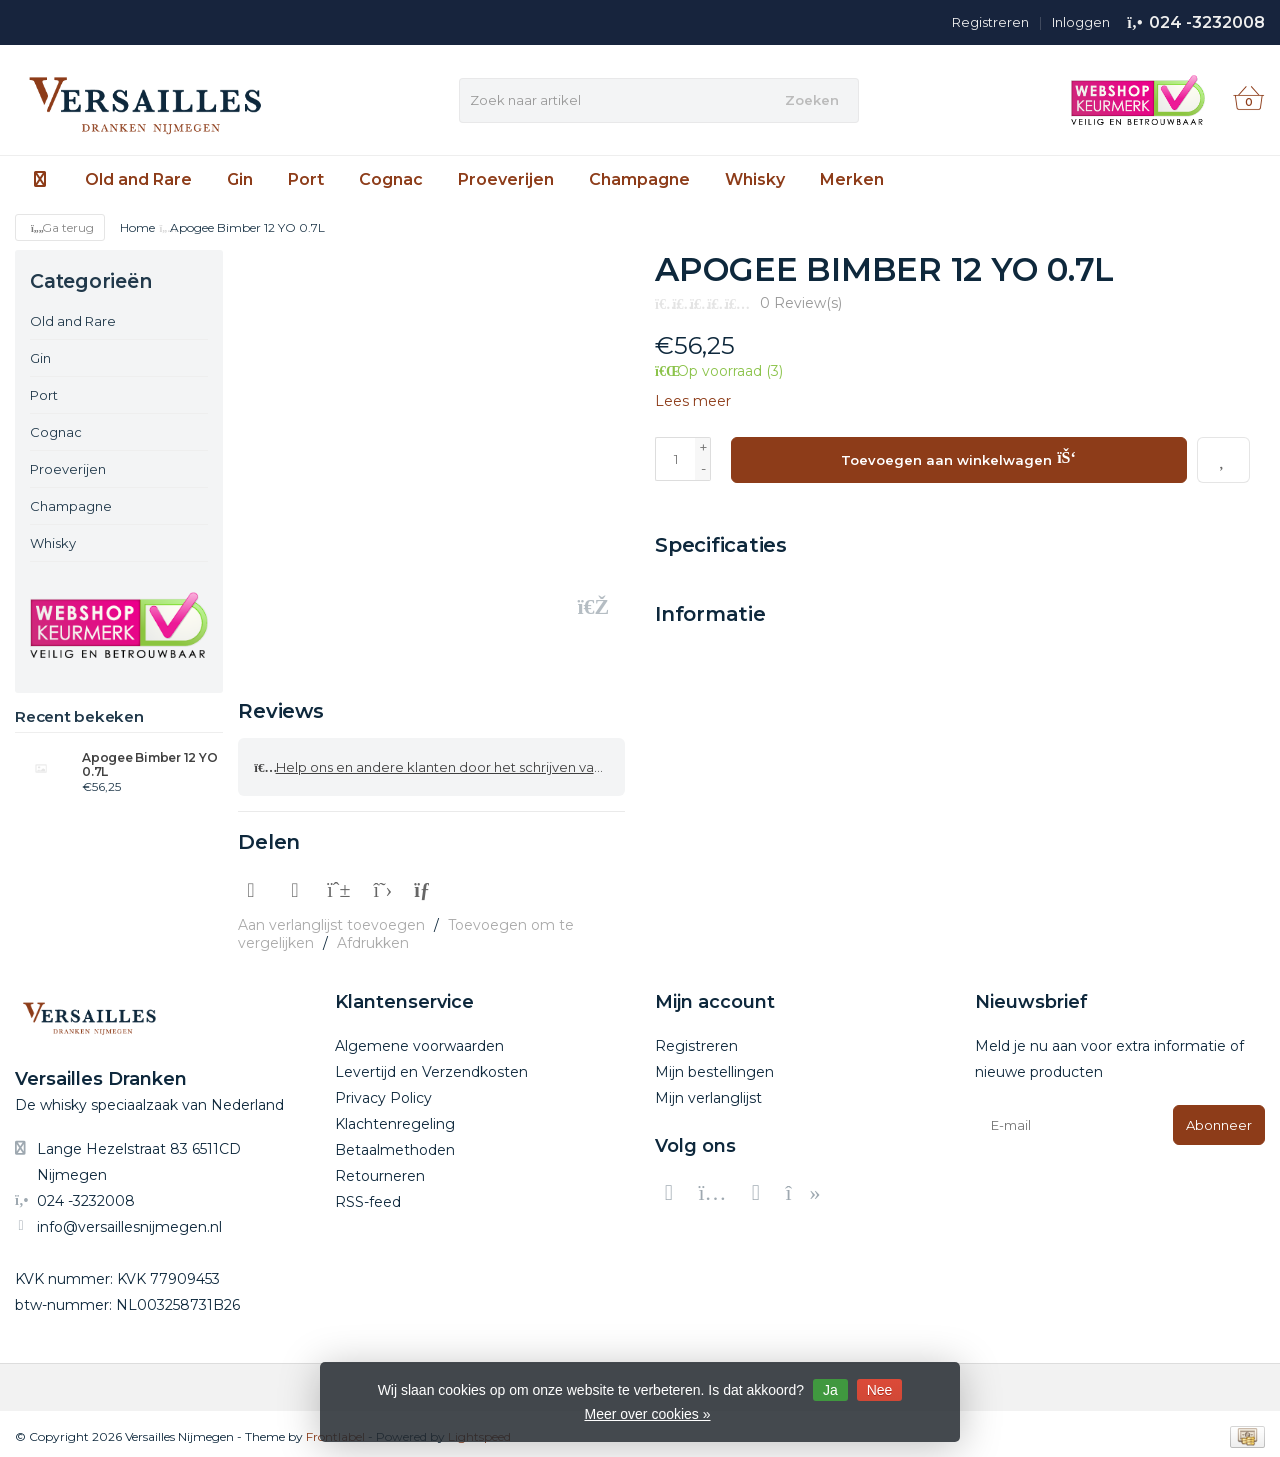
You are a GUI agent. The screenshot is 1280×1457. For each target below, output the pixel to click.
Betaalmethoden (395, 1144)
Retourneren (380, 1170)
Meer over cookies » (647, 1414)
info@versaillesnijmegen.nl (129, 1221)
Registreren (990, 22)
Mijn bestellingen (714, 1066)
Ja (830, 1390)
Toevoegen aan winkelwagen (958, 457)
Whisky (755, 179)
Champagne (639, 179)
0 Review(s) (801, 303)
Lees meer (693, 401)
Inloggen (1081, 22)
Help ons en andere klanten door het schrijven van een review (439, 764)
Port (306, 179)
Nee (880, 1390)
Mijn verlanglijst (708, 1092)
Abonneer (1219, 1119)
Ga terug (60, 227)
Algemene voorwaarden (419, 1040)
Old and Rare (138, 179)
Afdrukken (373, 937)
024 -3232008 (1207, 22)
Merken (852, 179)
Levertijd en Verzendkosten (431, 1066)
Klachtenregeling (395, 1118)
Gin (240, 179)
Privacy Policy (383, 1092)
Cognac (391, 179)
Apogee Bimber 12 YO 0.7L (149, 765)
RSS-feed (368, 1196)
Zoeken (812, 100)
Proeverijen (506, 179)
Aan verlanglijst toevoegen (331, 919)
